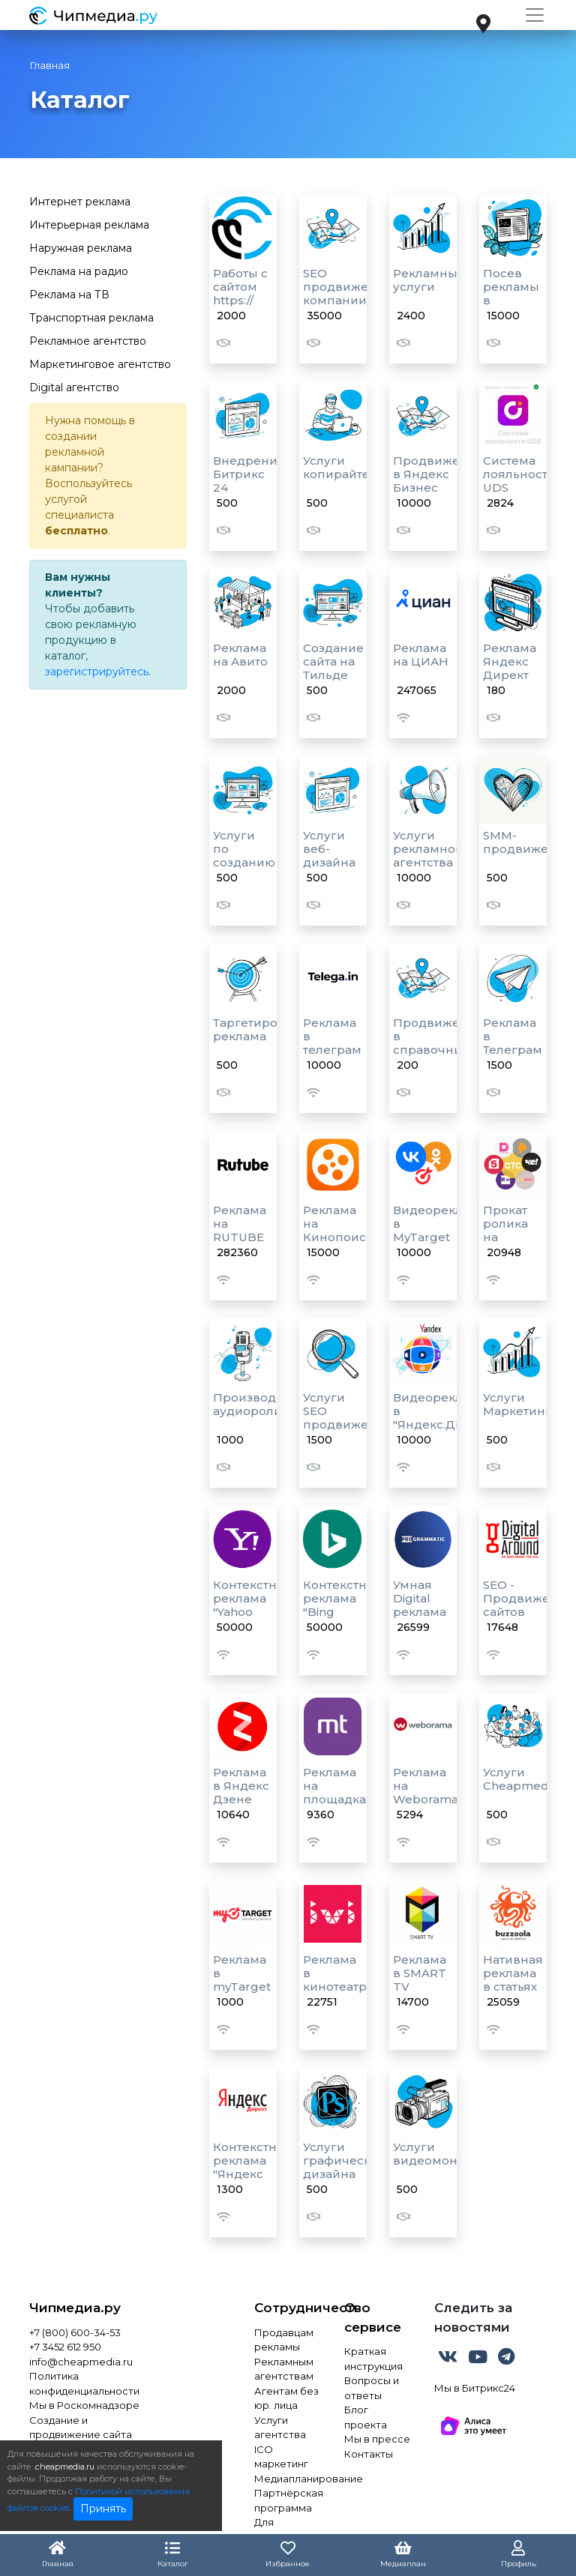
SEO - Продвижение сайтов (528, 1598)
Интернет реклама (79, 201)
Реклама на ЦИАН (420, 655)
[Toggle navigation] (535, 15)
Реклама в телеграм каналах (332, 1043)
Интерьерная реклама (89, 225)
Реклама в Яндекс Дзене (241, 1785)
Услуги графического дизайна (347, 2160)
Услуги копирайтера (344, 467)
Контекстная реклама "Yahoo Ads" (252, 1605)
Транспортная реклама (91, 318)
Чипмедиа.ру (75, 2307)
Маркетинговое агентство (100, 364)
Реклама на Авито (240, 655)
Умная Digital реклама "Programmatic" (440, 1605)
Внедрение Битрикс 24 (249, 474)
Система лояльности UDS (519, 474)
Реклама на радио (78, 271)
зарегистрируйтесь (96, 671)
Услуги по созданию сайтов (244, 855)
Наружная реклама (80, 248)
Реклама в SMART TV (419, 1973)
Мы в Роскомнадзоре (84, 2405)
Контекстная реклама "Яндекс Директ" (252, 2167)
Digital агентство (74, 387)
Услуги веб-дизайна (329, 848)
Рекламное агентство (87, 341)
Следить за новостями (473, 2317)
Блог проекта (365, 2417)
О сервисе (372, 2317)
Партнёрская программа (288, 2500)
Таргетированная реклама (267, 1029)
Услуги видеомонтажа (439, 2154)
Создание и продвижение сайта (80, 2427)
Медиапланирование (288, 2479)
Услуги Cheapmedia (520, 1779)
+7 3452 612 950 (65, 2347)
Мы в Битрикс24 (474, 2388)
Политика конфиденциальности (84, 2383)
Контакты (368, 2454)
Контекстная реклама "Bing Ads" (342, 1605)
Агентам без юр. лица (286, 2398)
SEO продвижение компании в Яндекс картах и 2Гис (347, 307)
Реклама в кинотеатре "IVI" (338, 1979)
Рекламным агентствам (284, 2369)
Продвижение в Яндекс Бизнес (438, 474)
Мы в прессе (377, 2439)
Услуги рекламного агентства (431, 848)
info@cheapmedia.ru (81, 2362)
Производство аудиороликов (258, 1404)
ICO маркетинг (281, 2456)
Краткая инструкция (373, 2358)
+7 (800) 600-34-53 (75, 2332)
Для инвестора (282, 2529)
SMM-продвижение (527, 842)
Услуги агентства (280, 2427)
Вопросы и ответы (371, 2387)
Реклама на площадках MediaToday (339, 1792)
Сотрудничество (288, 2307)
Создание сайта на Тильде (333, 661)
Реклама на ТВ (69, 294)
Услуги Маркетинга (520, 1404)
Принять (103, 2508)
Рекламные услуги (429, 280)
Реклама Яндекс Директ (509, 661)
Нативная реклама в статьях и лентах (513, 1979)
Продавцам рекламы (284, 2339)
